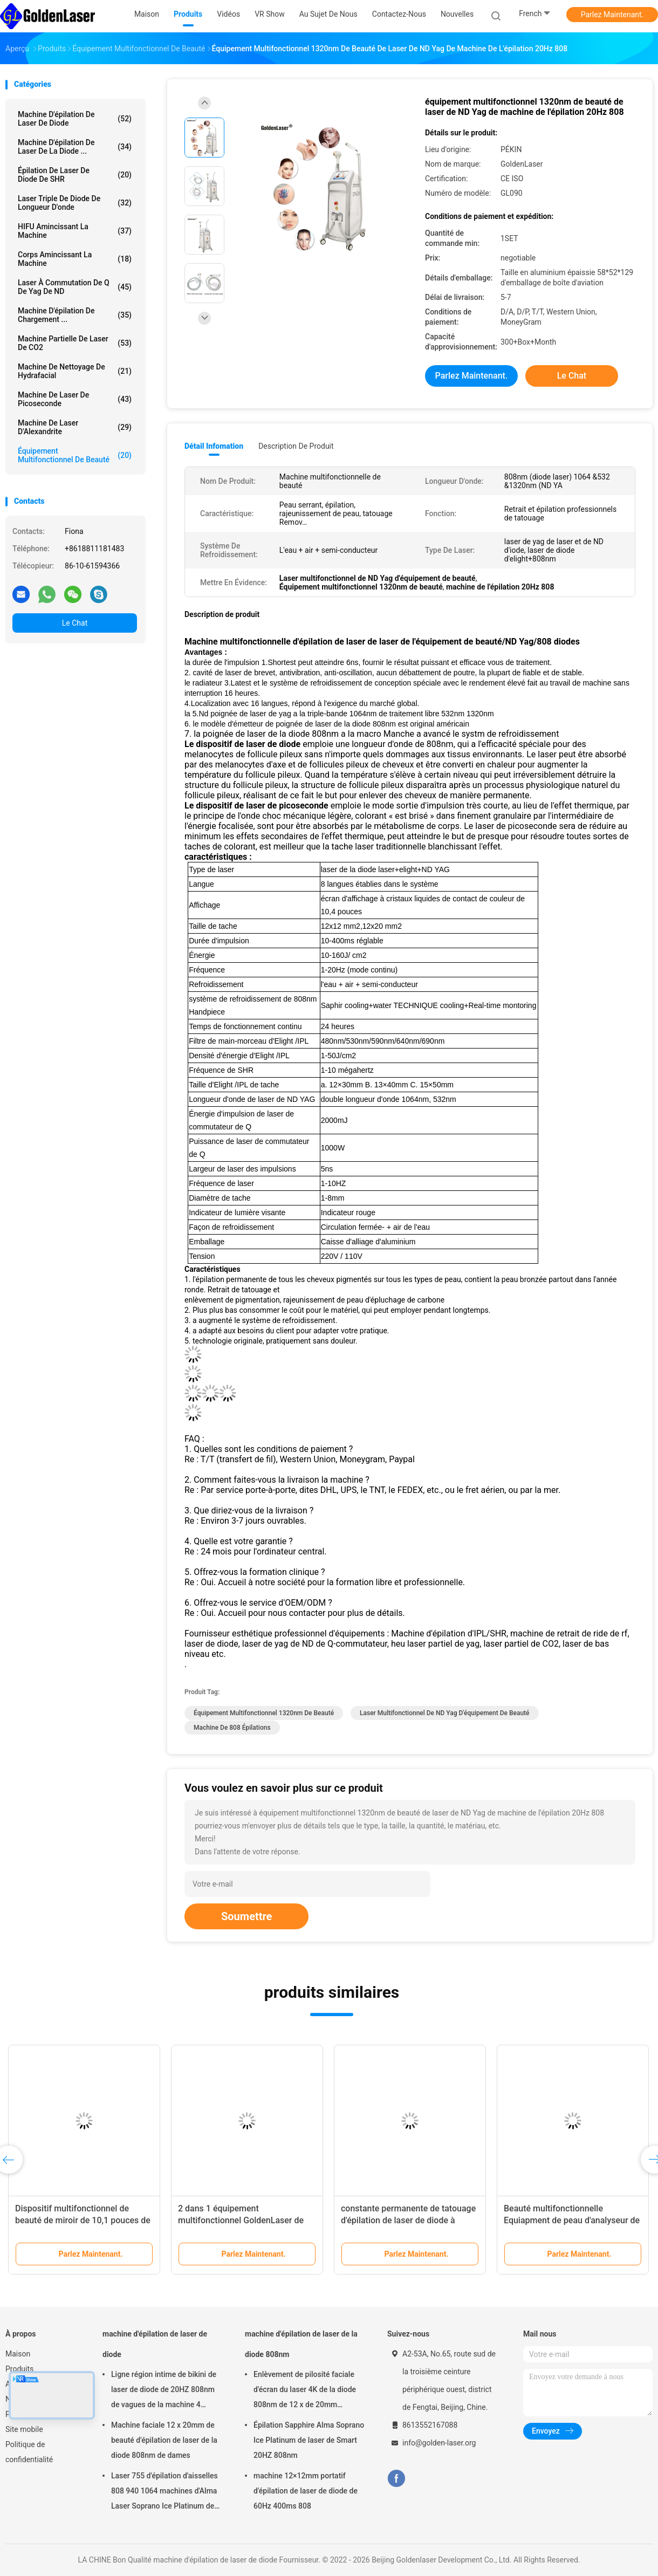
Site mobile (24, 2429)
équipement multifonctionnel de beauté (75, 455)
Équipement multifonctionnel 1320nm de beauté (264, 1713)
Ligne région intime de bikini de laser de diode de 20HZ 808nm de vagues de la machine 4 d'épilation (163, 2391)
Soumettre (246, 1916)
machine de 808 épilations (232, 1727)
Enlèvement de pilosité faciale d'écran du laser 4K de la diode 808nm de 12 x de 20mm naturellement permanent (304, 2391)
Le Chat (74, 623)
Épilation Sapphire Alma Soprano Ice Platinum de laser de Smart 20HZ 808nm (308, 2440)
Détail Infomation (213, 446)
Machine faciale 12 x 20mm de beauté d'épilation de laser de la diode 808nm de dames (164, 2440)
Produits (19, 2369)
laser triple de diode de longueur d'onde (75, 202)
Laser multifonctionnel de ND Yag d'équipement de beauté (444, 1713)
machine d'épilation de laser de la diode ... (75, 146)
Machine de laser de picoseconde (75, 399)
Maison (17, 2353)
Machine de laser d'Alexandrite (75, 427)
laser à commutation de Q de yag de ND (75, 287)
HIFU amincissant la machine (75, 230)
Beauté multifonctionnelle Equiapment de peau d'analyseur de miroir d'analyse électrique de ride (572, 2220)
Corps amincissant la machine (75, 259)
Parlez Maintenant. (612, 14)
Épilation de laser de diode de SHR (75, 174)
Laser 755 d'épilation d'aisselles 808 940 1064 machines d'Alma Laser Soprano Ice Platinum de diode (164, 2492)
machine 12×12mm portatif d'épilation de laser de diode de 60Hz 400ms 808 (305, 2490)
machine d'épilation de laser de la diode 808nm (301, 2344)
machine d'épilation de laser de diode (75, 118)
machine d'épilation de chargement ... (75, 315)
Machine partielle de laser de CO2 (75, 343)
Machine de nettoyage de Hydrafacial (75, 371)
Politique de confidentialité (29, 2452)
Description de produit (295, 446)
